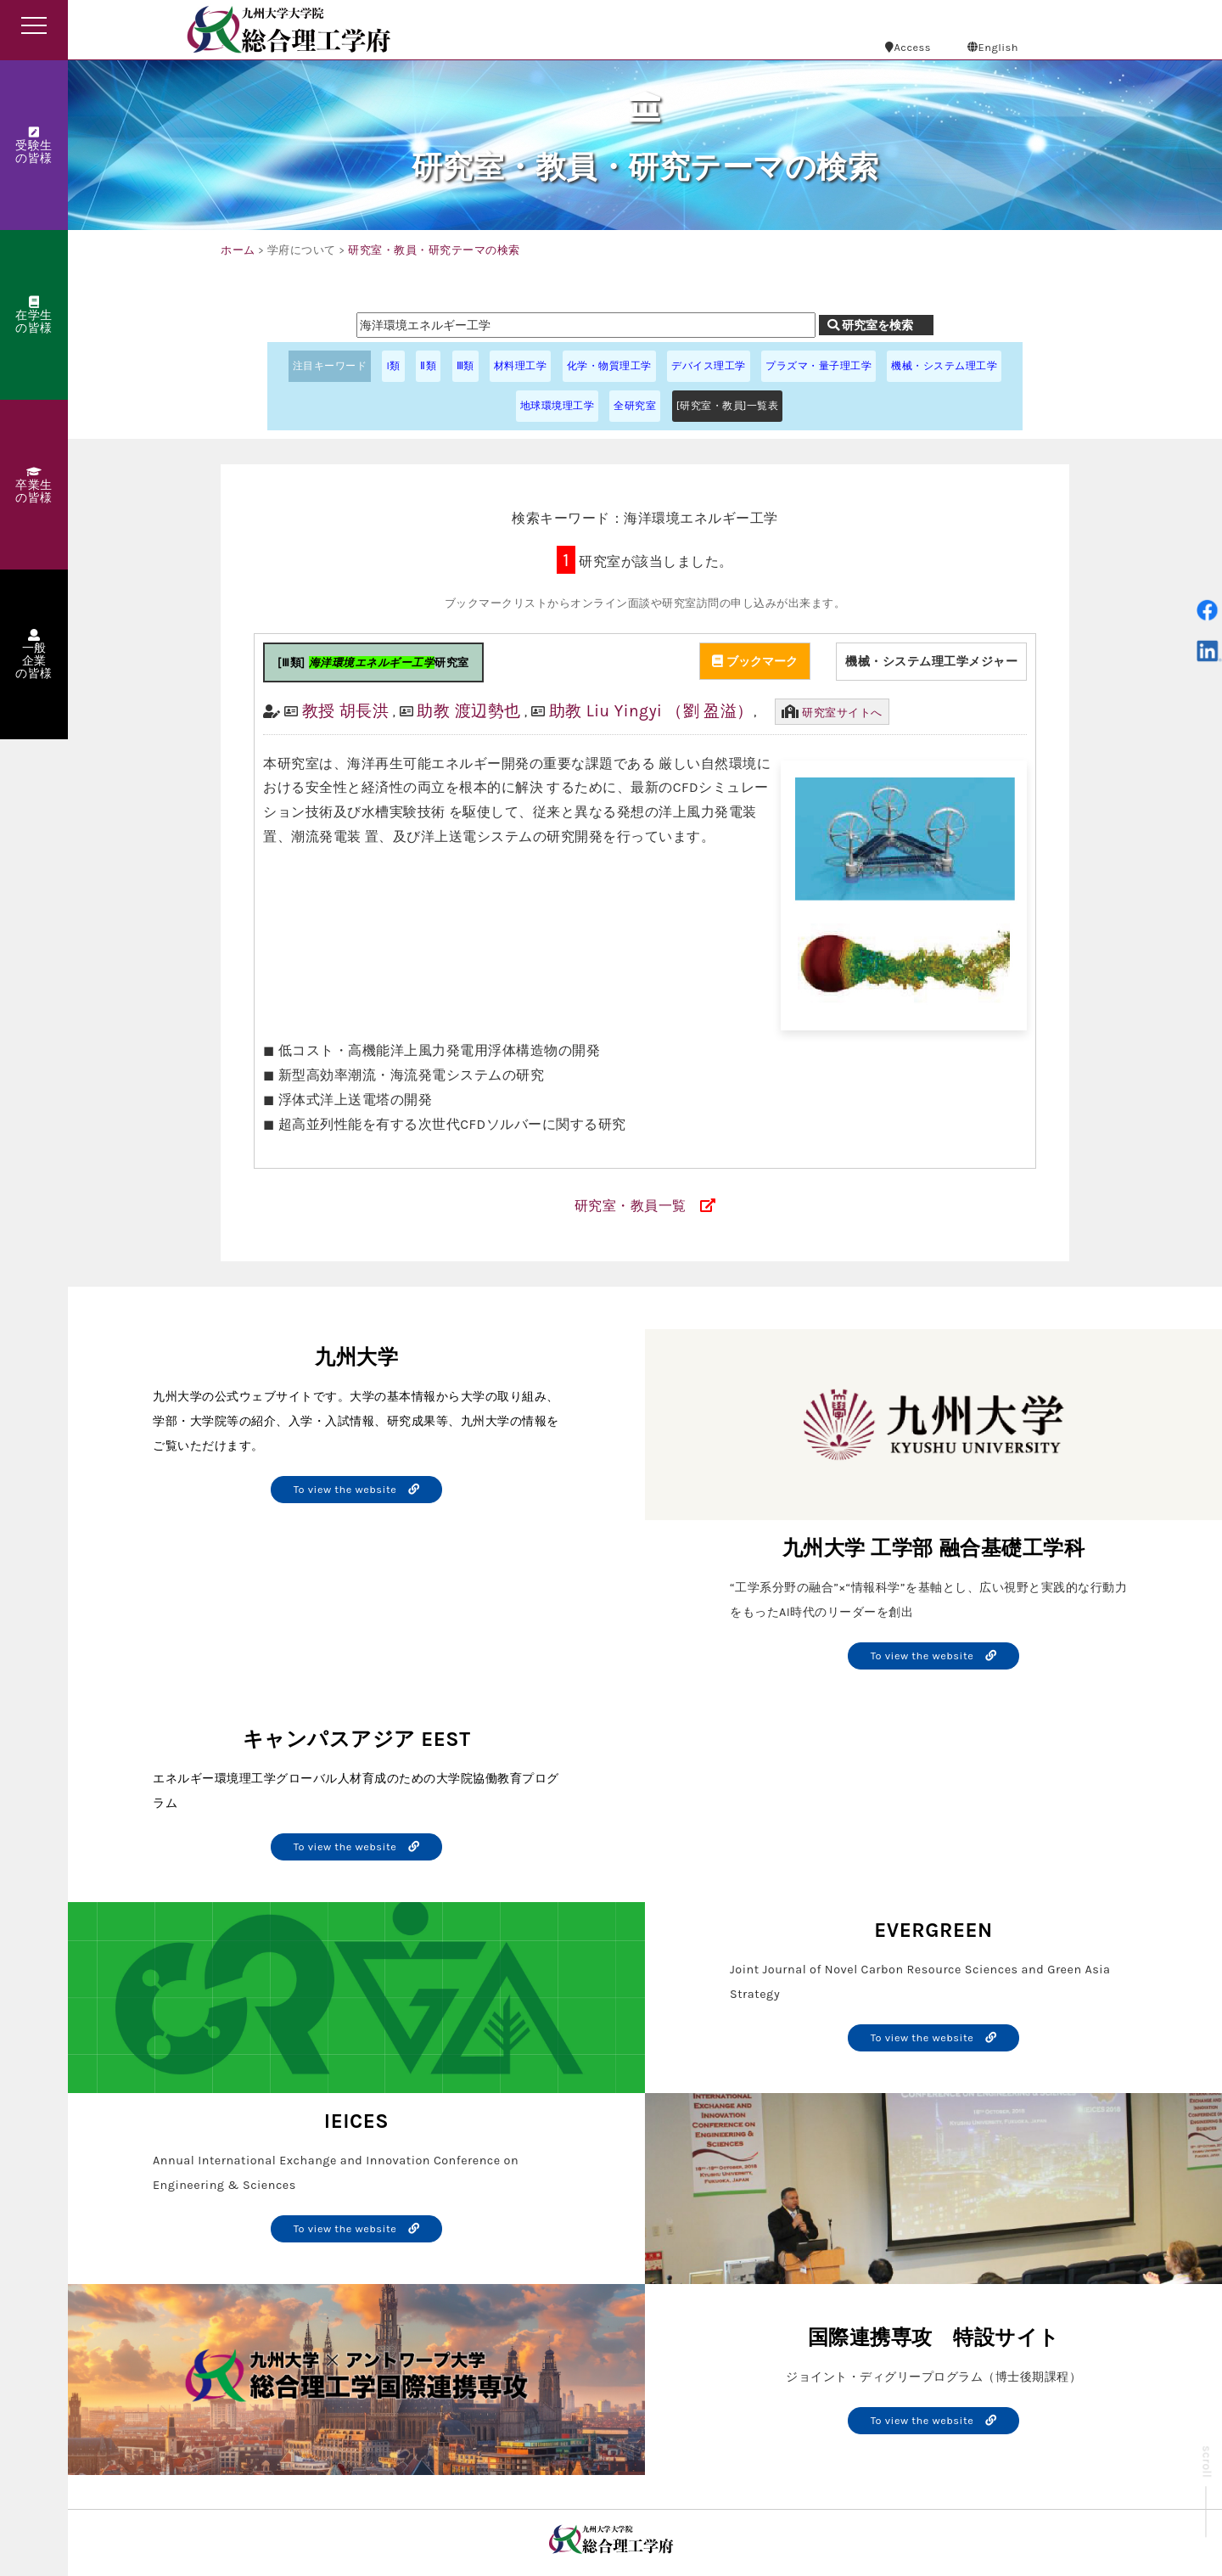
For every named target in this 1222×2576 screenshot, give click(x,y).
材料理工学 (520, 366)
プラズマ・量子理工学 (818, 366)
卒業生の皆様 (34, 485)
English (992, 47)
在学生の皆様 (34, 315)
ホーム (238, 250)
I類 (393, 366)
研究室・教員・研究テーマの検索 (434, 250)
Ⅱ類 (428, 366)
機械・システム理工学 (944, 366)
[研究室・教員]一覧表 (727, 406)
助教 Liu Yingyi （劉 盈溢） (651, 711)
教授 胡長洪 (346, 711)
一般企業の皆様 (34, 655)
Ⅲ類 (465, 366)
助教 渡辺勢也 (468, 711)
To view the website (357, 1489)
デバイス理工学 (708, 366)
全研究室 (635, 406)
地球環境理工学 (557, 406)
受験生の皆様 (34, 146)
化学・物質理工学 (609, 366)
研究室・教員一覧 (631, 1206)
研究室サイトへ (842, 712)
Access (908, 47)
